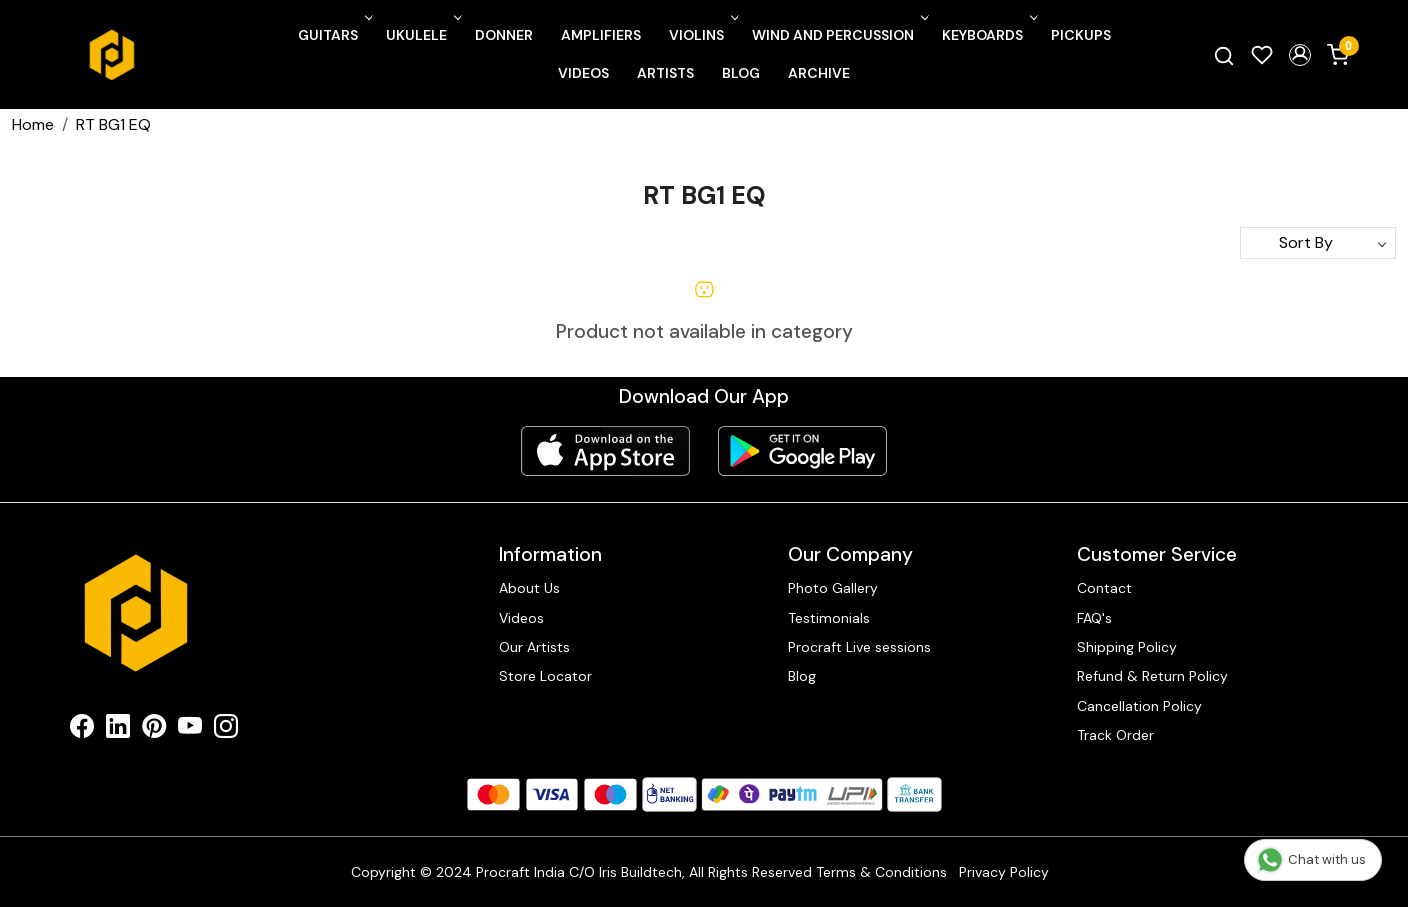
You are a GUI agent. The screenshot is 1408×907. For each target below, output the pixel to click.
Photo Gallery (833, 588)
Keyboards (988, 35)
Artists (665, 73)
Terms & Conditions (881, 872)
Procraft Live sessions (859, 647)
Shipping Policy (1127, 647)
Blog (741, 73)
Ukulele (422, 35)
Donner (504, 35)
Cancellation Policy (1139, 706)
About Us (529, 588)
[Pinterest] (154, 730)
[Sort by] (1318, 243)
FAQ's (1094, 618)
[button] (1300, 55)
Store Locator (545, 676)
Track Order (1115, 735)
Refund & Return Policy (1152, 676)
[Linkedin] (118, 730)
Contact (1104, 588)
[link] (1224, 55)
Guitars (333, 35)
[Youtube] (190, 730)
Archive (819, 73)
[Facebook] (82, 730)
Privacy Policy (1004, 872)
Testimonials (829, 618)
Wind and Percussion (838, 35)
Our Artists (534, 647)
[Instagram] (226, 730)
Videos (583, 73)
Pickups (1081, 35)
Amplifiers (601, 35)
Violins (702, 35)
